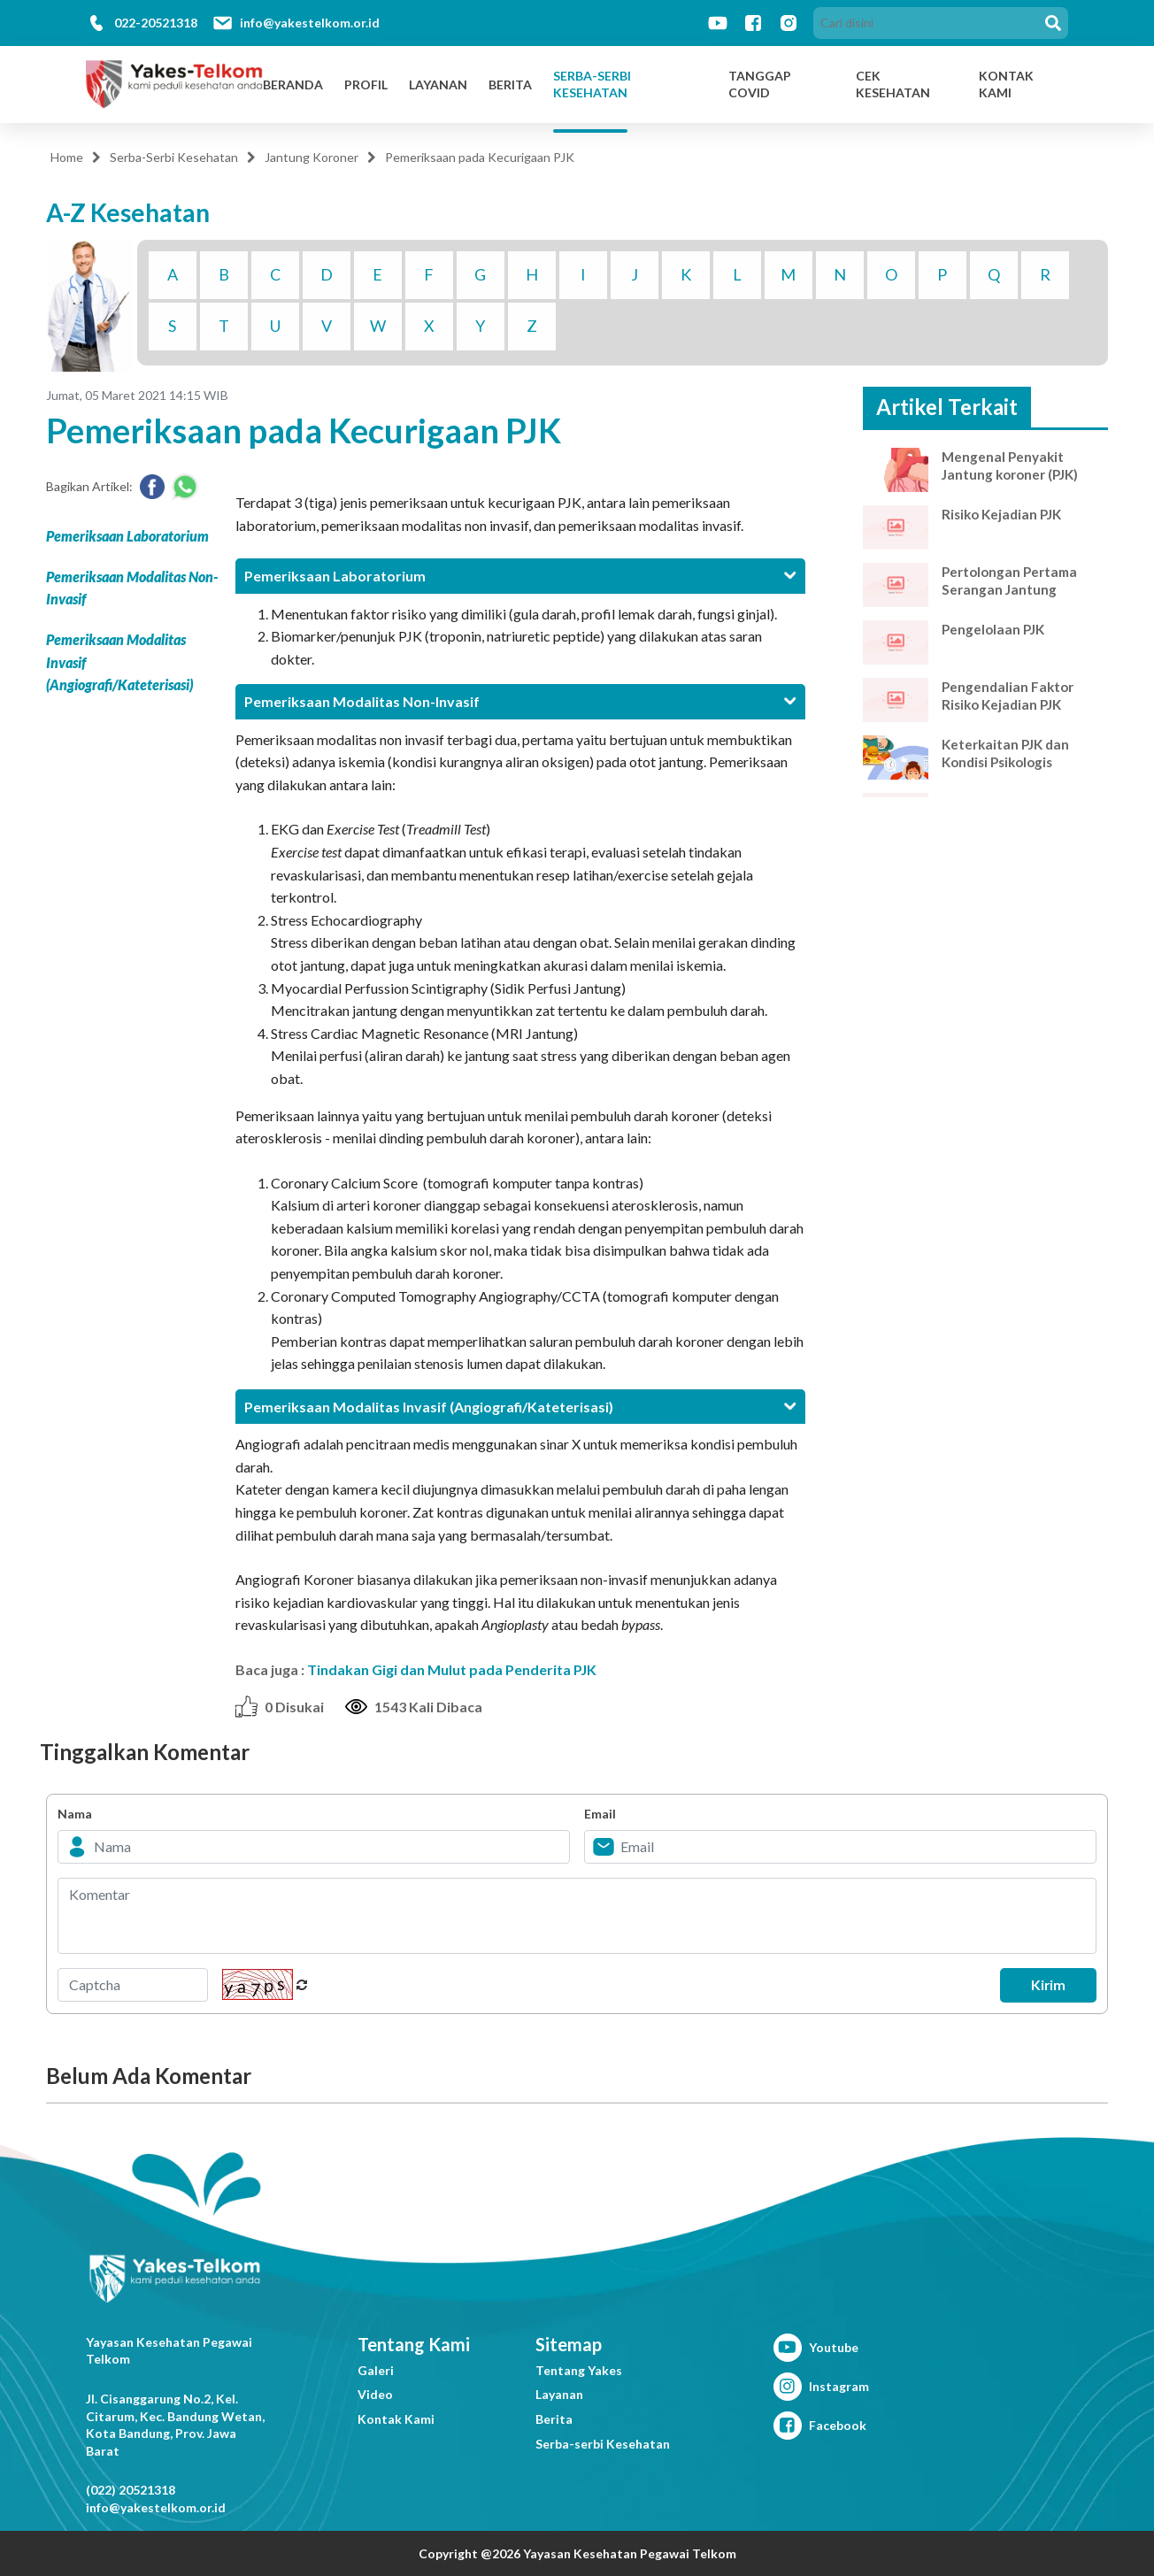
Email (600, 1813)
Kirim (1042, 1985)
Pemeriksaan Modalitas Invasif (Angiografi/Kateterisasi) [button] (520, 1406)
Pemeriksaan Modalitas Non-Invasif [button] (520, 701)
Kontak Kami (396, 2418)
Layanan (438, 84)
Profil (366, 84)
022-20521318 (155, 22)
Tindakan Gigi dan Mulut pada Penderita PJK (451, 1669)
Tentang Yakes (578, 2370)
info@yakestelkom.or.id (310, 22)
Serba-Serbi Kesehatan (592, 84)
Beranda (293, 84)
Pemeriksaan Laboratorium (127, 535)
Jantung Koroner (311, 157)
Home (66, 157)
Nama (75, 1813)
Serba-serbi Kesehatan (602, 2443)
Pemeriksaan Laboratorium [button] (520, 575)
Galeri (376, 2370)
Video (375, 2394)
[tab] (519, 575)
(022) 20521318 (130, 2489)
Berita (510, 84)
